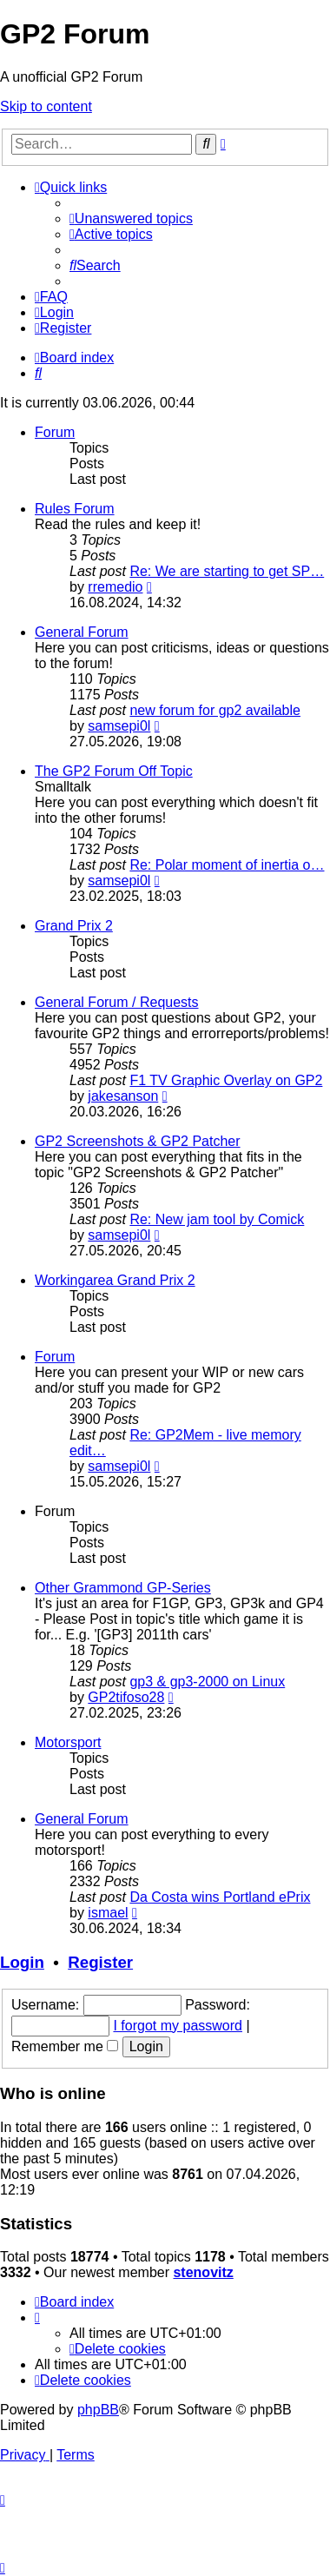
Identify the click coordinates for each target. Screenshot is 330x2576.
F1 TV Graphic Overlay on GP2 (225, 1080)
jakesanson (123, 1096)
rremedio (115, 586)
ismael (108, 1912)
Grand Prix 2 (74, 925)
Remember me (64, 2046)
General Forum (82, 632)
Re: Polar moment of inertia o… (226, 865)
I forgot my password (177, 2025)
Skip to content (46, 106)
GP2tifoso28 (126, 1697)
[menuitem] (131, 218)
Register (100, 1962)
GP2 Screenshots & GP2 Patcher (138, 1141)
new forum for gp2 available (214, 710)
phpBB (98, 2409)
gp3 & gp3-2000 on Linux (207, 1681)
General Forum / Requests (117, 1002)
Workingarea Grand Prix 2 (115, 1280)
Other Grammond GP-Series (123, 1587)
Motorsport (68, 1742)
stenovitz (203, 2272)
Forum (55, 432)
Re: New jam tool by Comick (216, 1219)
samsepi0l (119, 725)
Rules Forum (75, 508)
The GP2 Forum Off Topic (114, 771)
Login (22, 1962)
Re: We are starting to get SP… (226, 571)
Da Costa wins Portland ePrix (219, 1897)
